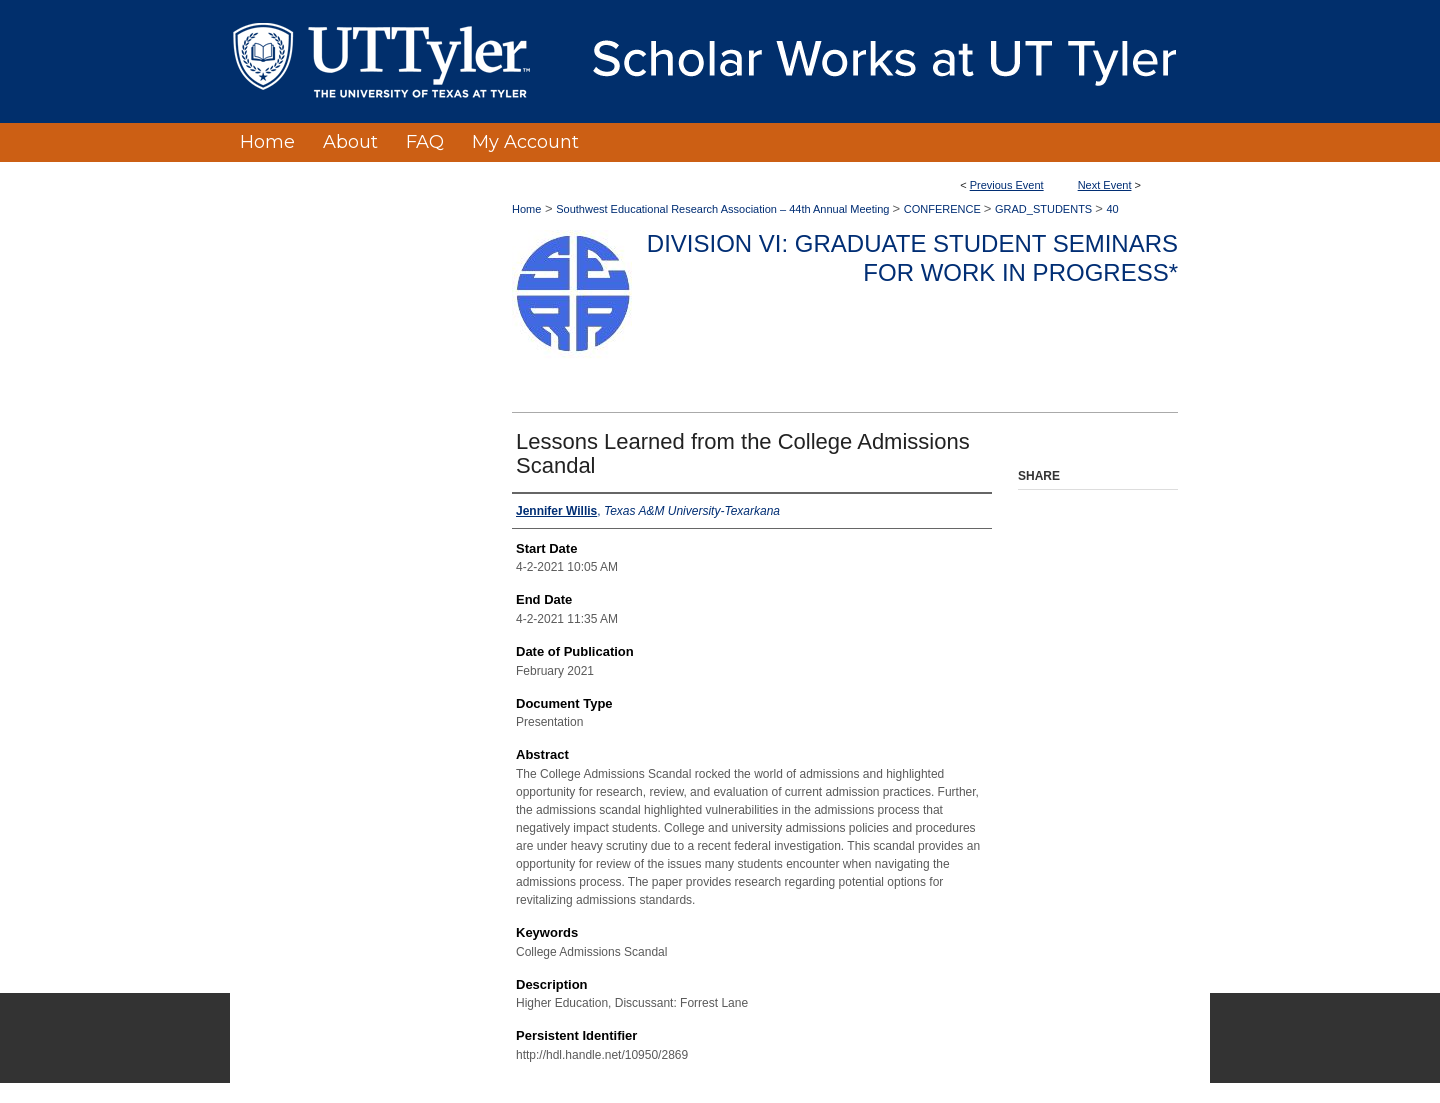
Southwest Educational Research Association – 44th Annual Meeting (724, 209)
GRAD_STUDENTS (1045, 209)
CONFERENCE (944, 209)
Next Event (1105, 185)
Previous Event (1007, 185)
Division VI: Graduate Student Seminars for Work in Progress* (912, 258)
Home (526, 209)
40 (1112, 209)
